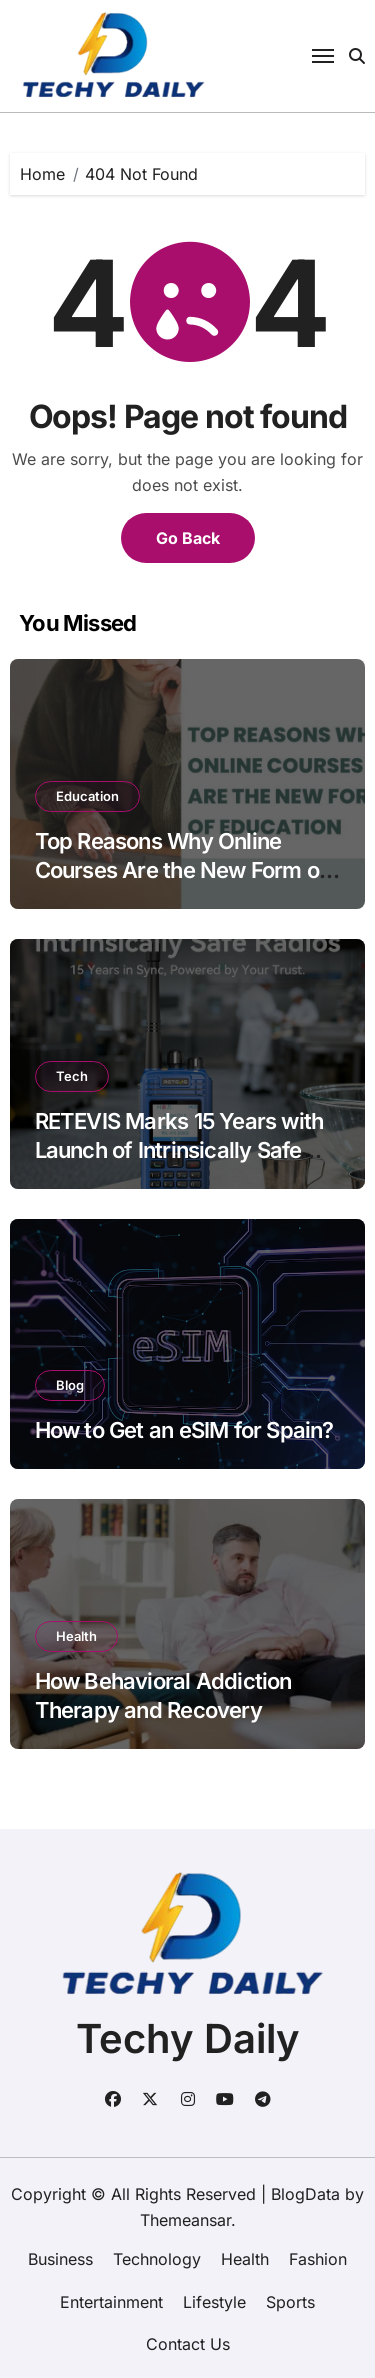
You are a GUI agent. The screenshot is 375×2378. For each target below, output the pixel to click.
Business (60, 2259)
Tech (72, 1076)
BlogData (305, 2194)
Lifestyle (214, 2302)
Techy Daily (188, 2038)
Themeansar (185, 2220)
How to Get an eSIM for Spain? (184, 1430)
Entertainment (111, 2302)
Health (76, 1636)
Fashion (318, 2259)
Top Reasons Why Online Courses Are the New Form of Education (181, 869)
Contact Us (188, 2344)
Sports (290, 2302)
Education (87, 796)
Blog (70, 1385)
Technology (157, 2259)
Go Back (188, 538)
